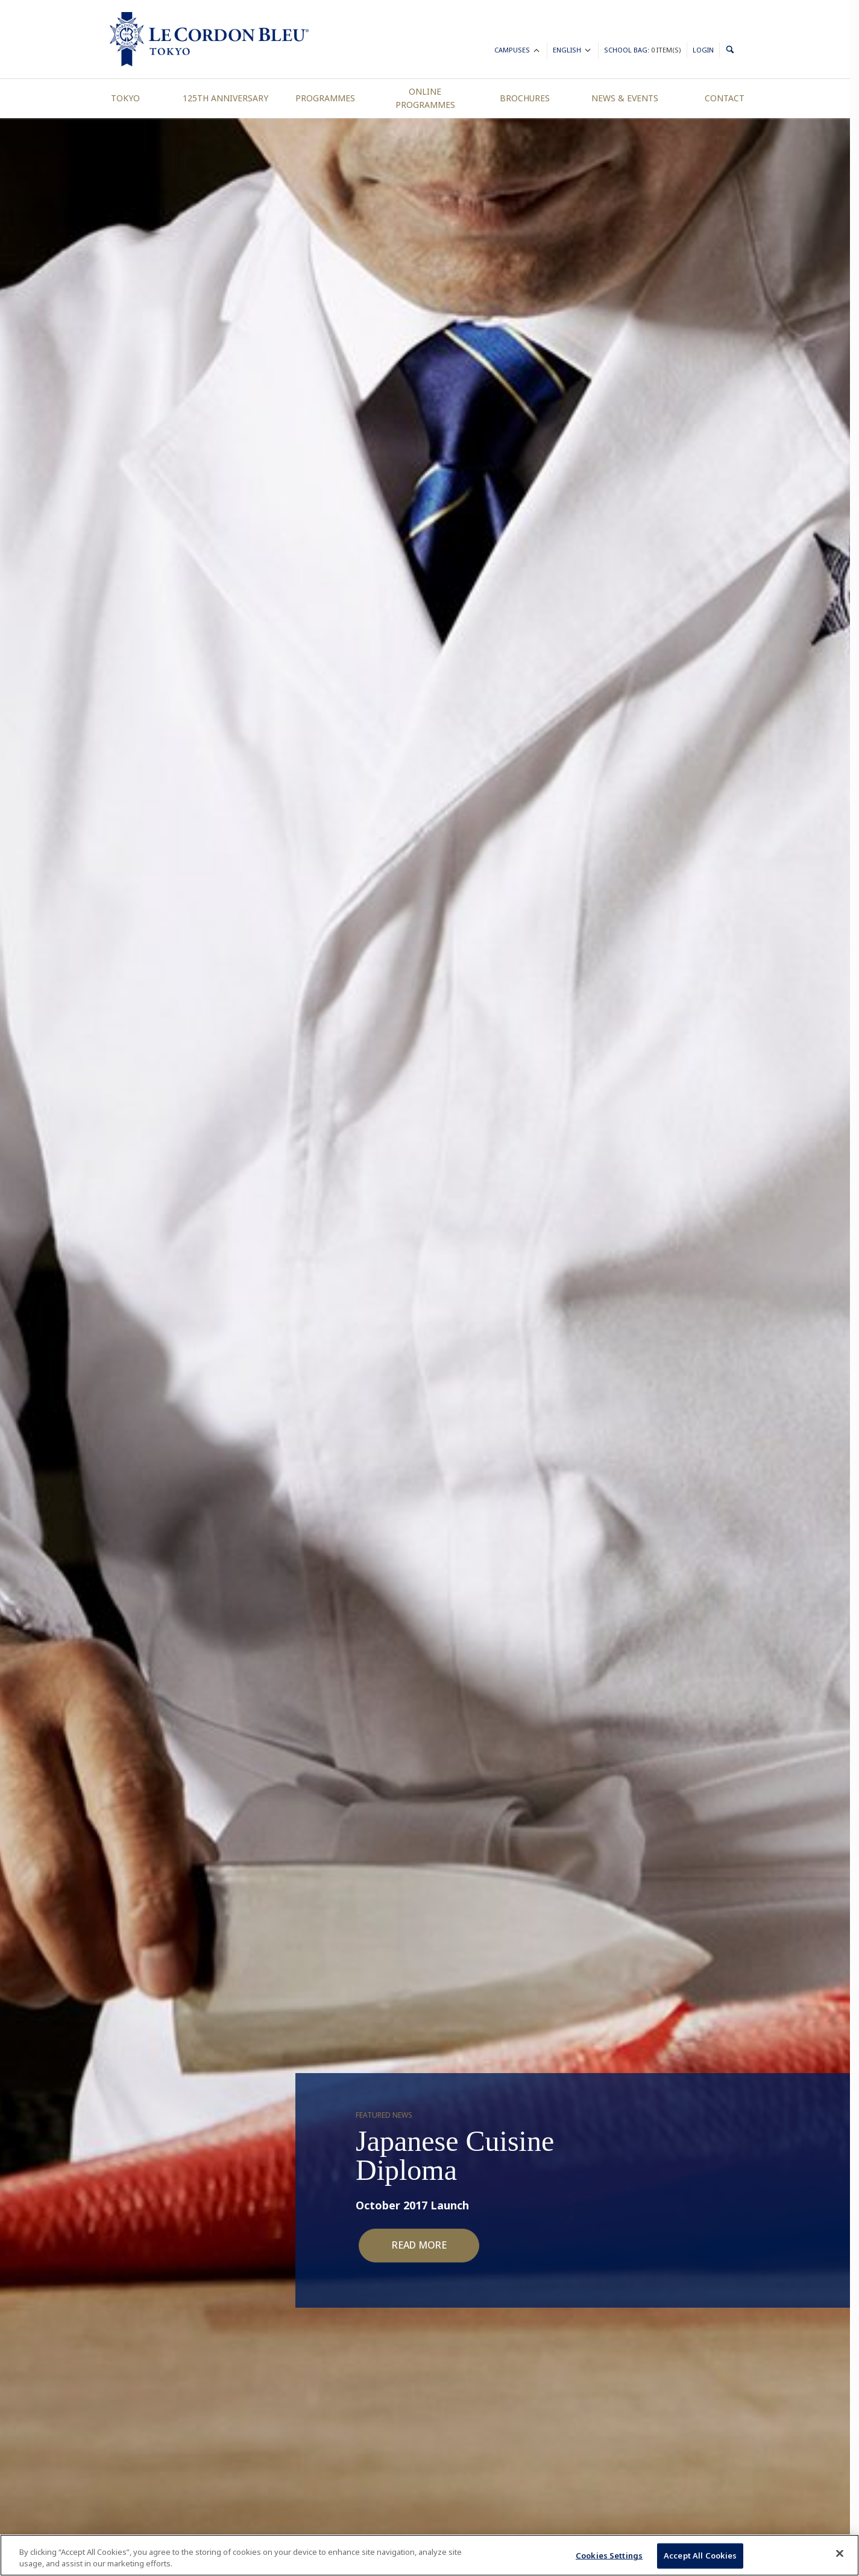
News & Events (624, 98)
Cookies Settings (609, 2555)
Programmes (325, 98)
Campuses (517, 51)
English (573, 51)
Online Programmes (425, 98)
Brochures (525, 98)
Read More (419, 2245)
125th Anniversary (225, 98)
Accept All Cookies (700, 2555)
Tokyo (125, 98)
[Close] (839, 2553)
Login (703, 49)
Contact (724, 98)
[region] (429, 2555)
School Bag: (642, 49)
